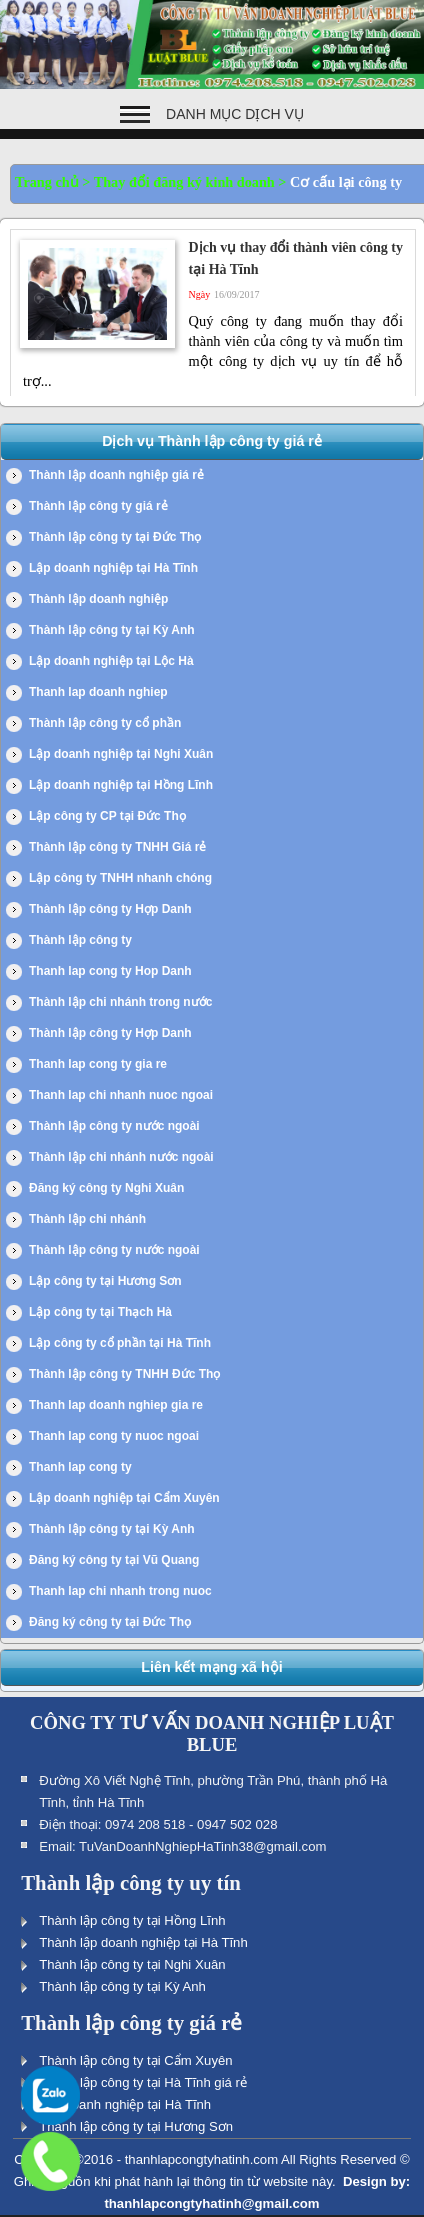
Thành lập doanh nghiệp (98, 599)
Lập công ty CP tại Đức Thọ (107, 816)
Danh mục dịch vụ (235, 114)
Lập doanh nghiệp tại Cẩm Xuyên (124, 1498)
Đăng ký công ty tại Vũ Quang (114, 1560)
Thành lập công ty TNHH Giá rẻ (117, 847)
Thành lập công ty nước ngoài (114, 1126)
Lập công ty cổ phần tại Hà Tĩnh (120, 1343)
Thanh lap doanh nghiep (98, 692)
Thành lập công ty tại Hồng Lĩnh (132, 1920)
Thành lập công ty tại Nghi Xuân (132, 1964)
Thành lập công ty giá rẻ (98, 506)
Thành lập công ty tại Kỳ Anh (112, 630)
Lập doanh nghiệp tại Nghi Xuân (121, 754)
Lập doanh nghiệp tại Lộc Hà (111, 661)
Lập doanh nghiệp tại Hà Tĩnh (113, 568)
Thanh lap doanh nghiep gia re (116, 1405)
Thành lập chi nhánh (87, 1219)
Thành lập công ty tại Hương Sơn (136, 2126)
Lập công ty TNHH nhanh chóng (120, 878)
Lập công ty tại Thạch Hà (100, 1312)
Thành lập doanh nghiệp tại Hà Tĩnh (143, 1942)
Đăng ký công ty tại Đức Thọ (110, 1622)
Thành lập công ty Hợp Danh (110, 909)
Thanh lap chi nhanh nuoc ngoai (121, 1095)
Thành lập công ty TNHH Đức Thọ (124, 1374)
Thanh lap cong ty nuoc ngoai (114, 1436)
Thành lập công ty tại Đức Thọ (115, 537)
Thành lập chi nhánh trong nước (120, 1002)
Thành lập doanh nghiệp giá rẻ (116, 475)
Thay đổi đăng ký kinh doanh (184, 182)
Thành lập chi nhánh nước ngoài (121, 1157)
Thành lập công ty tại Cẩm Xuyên (135, 2060)
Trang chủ (47, 182)
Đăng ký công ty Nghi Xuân (106, 1188)
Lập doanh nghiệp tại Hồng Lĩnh (121, 785)
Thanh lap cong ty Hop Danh (110, 971)
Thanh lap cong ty (80, 1467)
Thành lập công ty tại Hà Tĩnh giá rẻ (143, 2082)
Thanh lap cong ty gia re (98, 1064)
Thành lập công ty (80, 940)
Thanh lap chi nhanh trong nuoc (120, 1591)
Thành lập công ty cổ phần (105, 723)
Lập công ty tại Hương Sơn (105, 1281)
